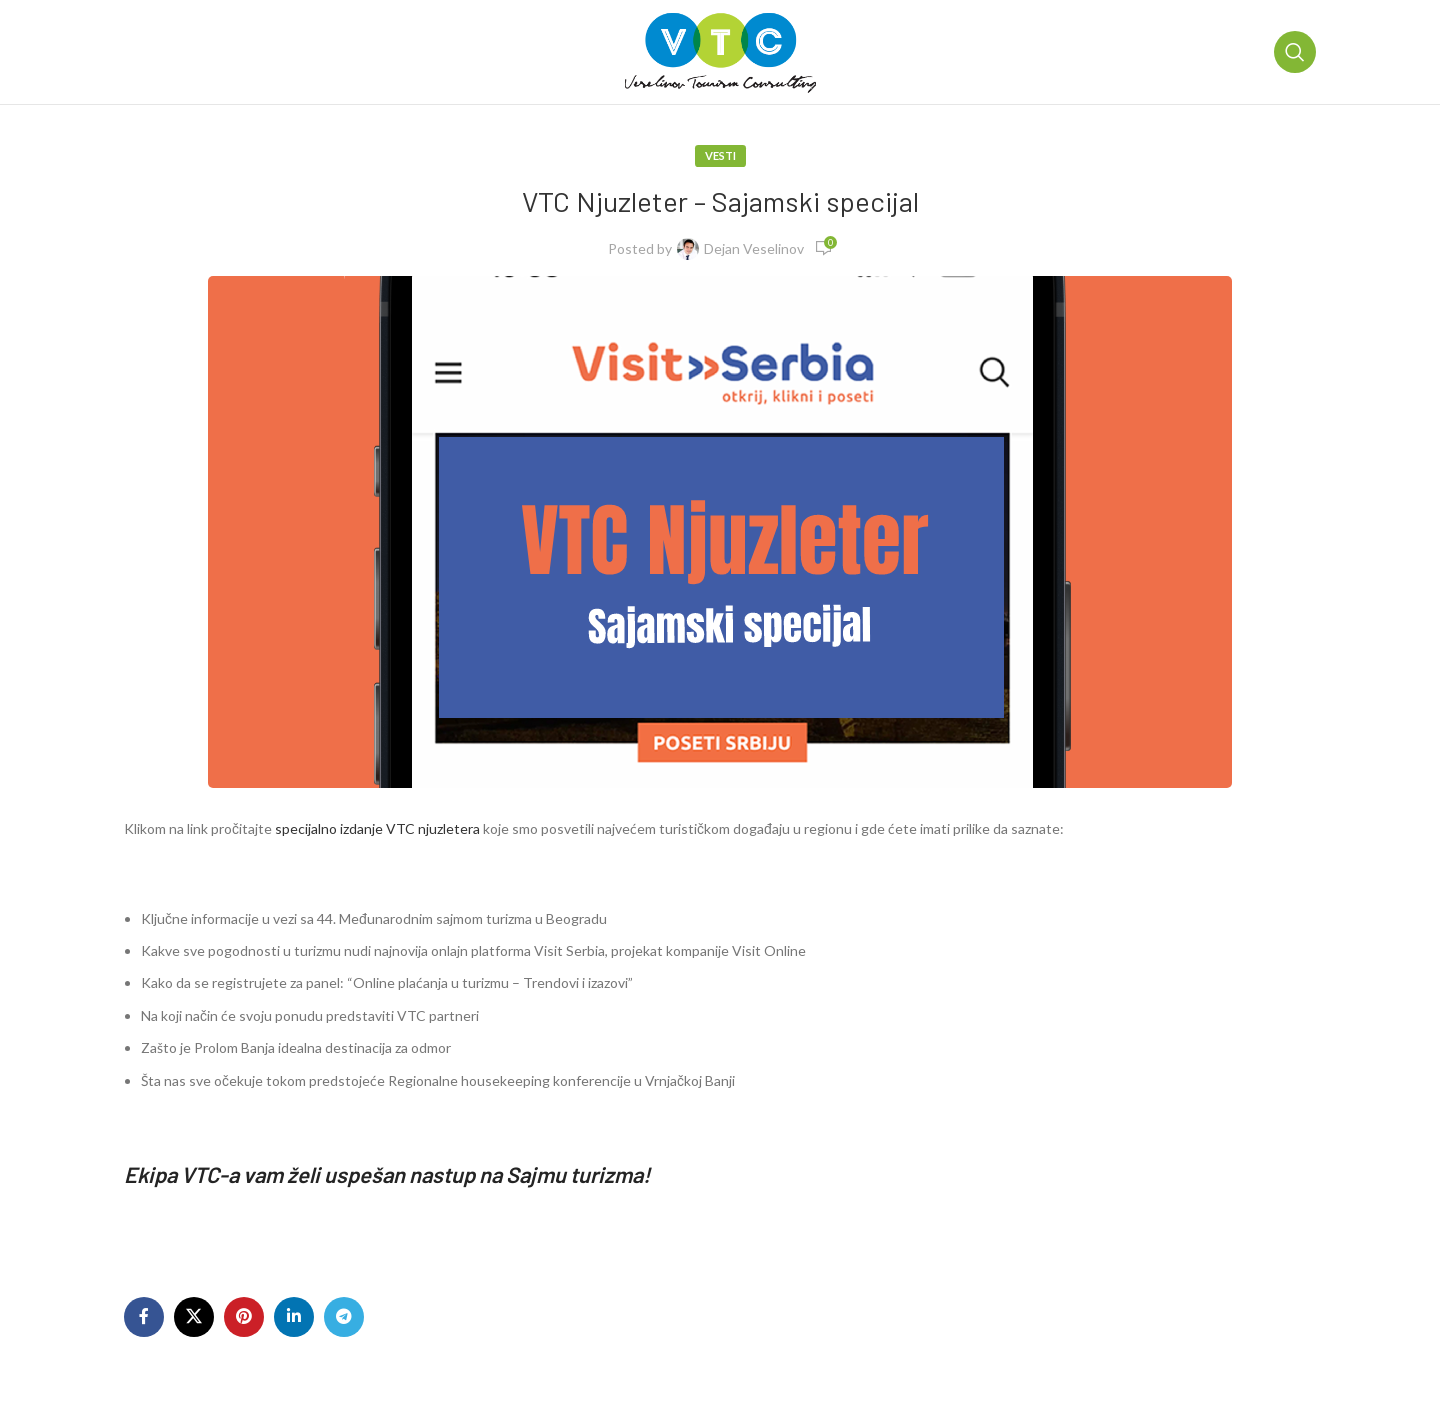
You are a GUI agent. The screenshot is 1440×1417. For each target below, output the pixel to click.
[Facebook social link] (144, 1317)
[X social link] (194, 1317)
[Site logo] (720, 50)
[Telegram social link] (344, 1317)
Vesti (720, 155)
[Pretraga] (1295, 52)
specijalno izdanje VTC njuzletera (376, 828)
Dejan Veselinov (754, 248)
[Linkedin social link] (294, 1317)
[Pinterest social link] (244, 1317)
